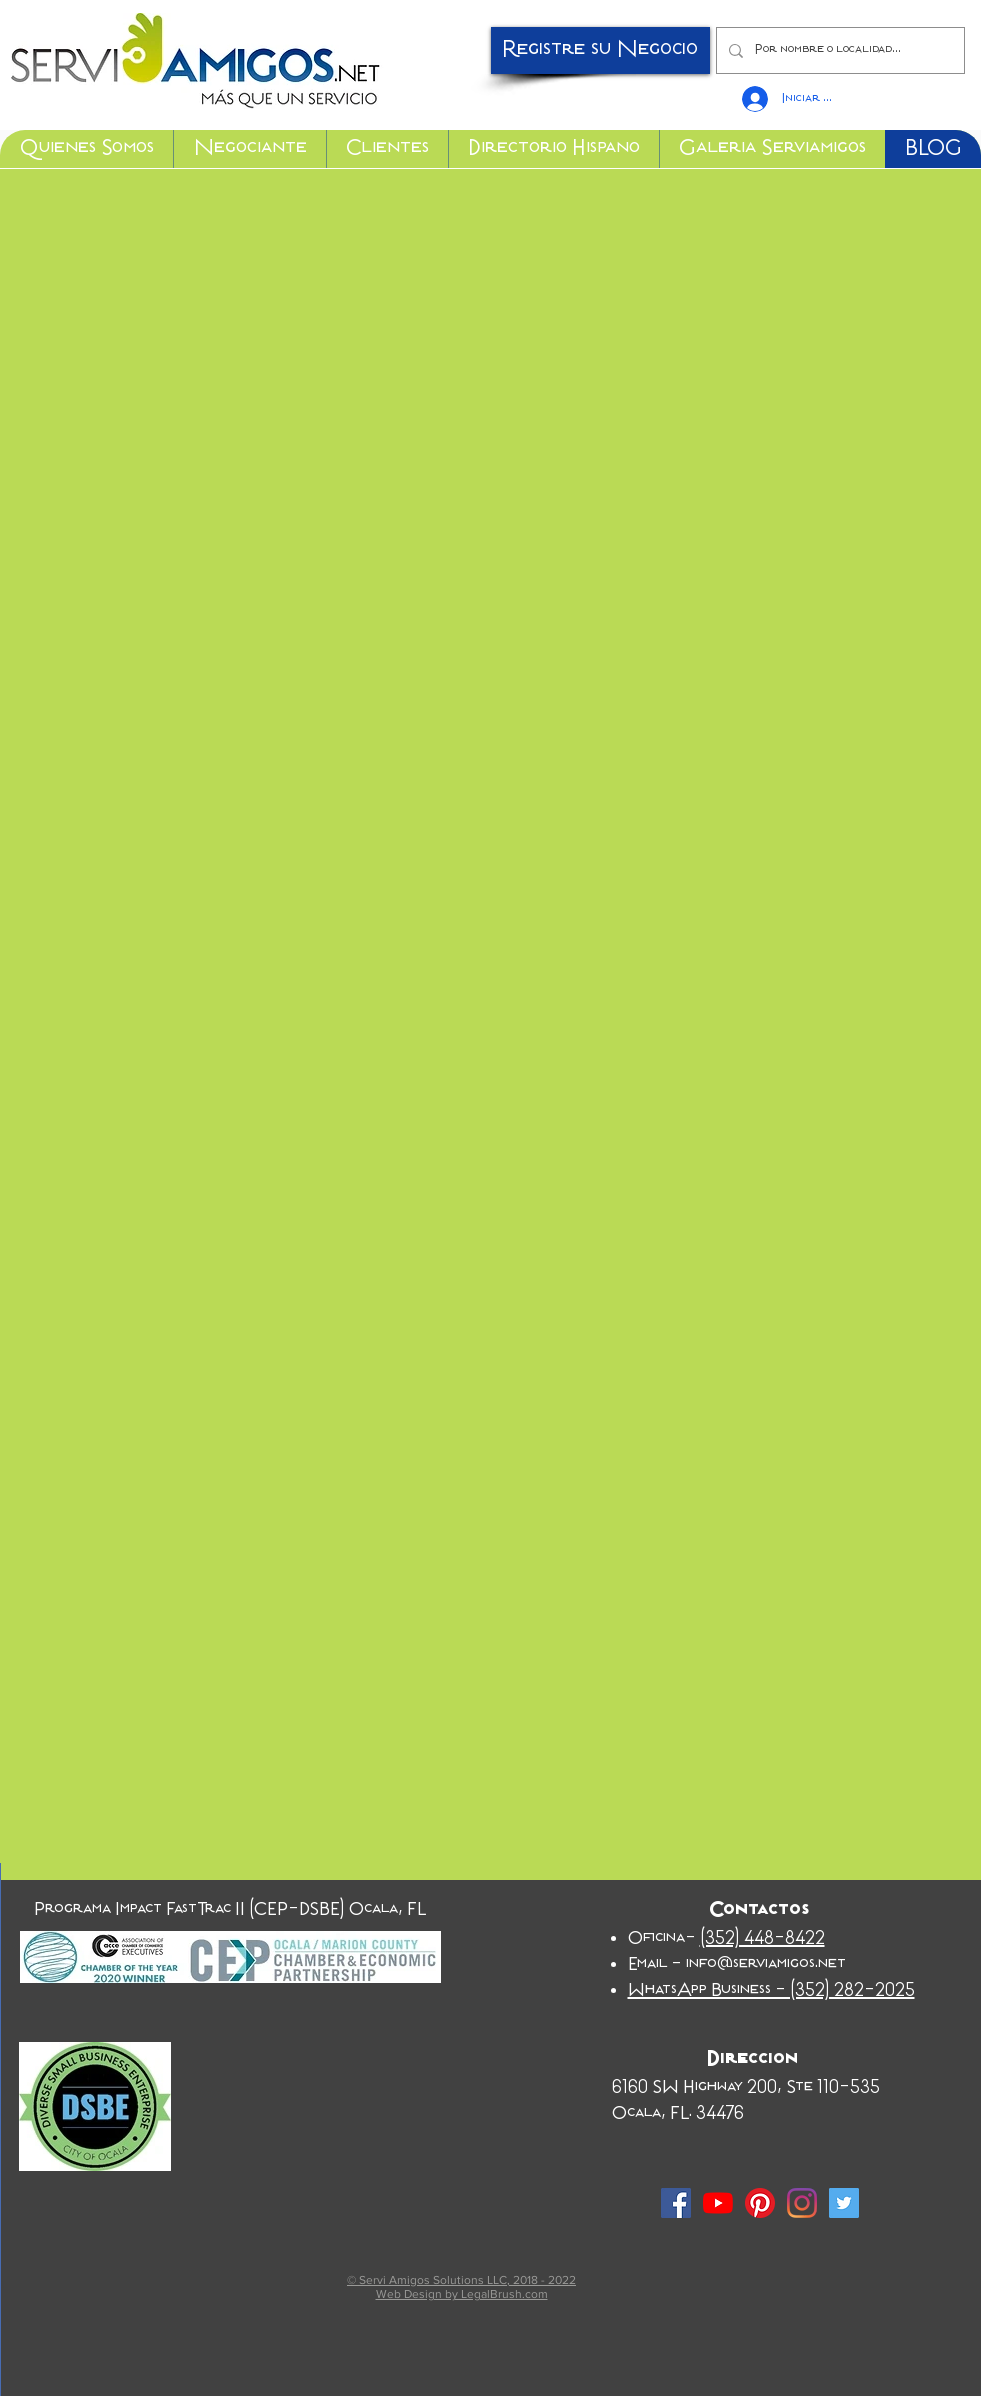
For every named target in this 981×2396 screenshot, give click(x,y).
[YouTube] (718, 2203)
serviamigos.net (789, 1965)
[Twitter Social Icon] (844, 2203)
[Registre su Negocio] (600, 50)
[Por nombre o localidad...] (838, 50)
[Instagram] (802, 2203)
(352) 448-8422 (762, 1939)
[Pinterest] (760, 2203)
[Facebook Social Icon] (676, 2203)
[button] (86, 149)
